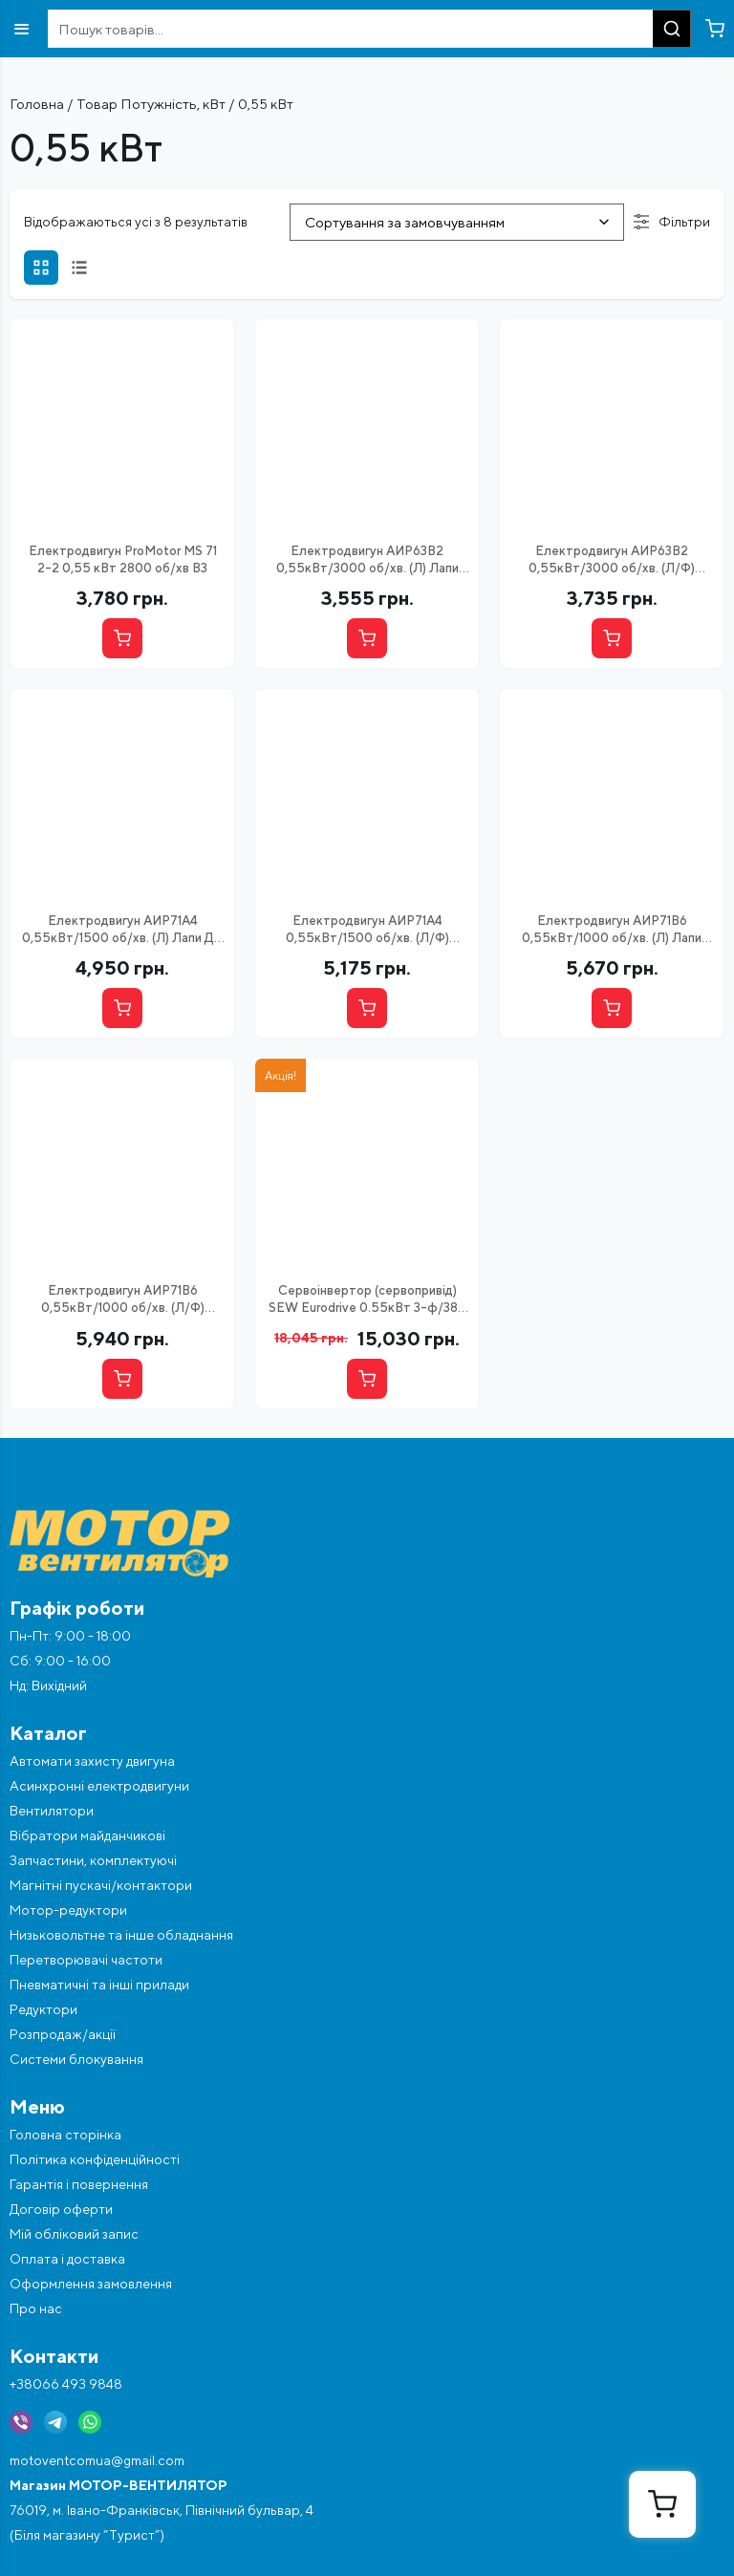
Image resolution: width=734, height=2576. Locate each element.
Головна (37, 104)
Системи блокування (76, 2059)
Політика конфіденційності (95, 2159)
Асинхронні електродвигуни (99, 1785)
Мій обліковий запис (74, 2234)
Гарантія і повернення (79, 2184)
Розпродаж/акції (63, 2034)
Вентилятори (52, 1810)
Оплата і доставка (67, 2258)
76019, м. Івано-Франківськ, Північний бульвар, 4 (161, 2510)
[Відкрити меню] (21, 29)
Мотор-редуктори (68, 1910)
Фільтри (672, 221)
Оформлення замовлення (91, 2283)
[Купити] (122, 638)
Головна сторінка (65, 2134)
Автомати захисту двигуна (92, 1761)
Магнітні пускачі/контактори (101, 1885)
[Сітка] (41, 267)
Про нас (36, 2308)
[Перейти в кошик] (715, 28)
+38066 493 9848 (66, 2384)
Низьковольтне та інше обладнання (121, 1935)
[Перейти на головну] (367, 1544)
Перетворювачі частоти (86, 1959)
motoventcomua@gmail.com (97, 2460)
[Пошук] (672, 29)
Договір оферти (61, 2209)
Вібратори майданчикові (87, 1835)
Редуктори (43, 2009)
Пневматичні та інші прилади (99, 1984)
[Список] (79, 267)
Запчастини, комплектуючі (93, 1860)
